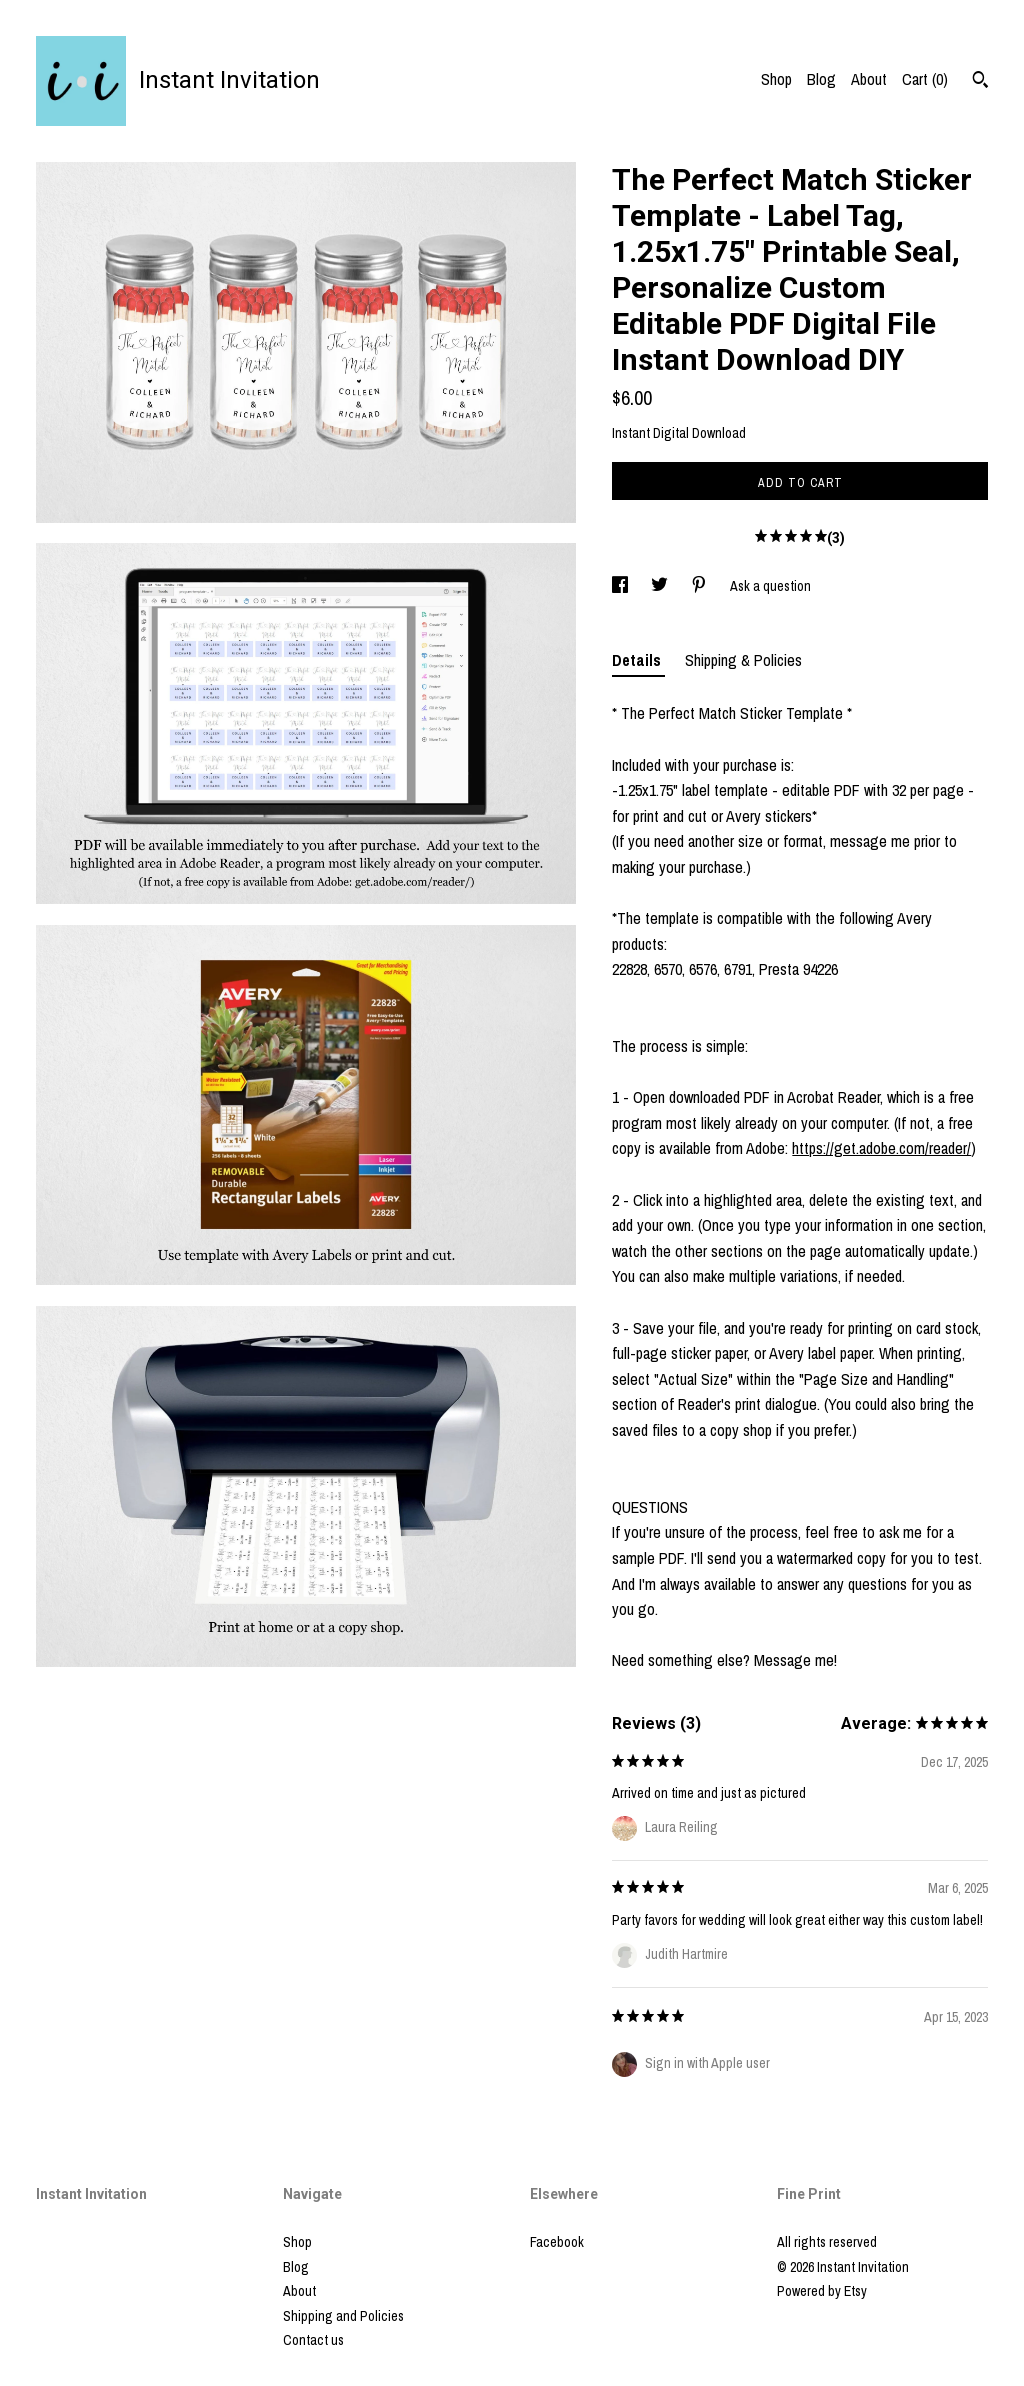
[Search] (980, 82)
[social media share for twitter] (661, 586)
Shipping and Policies (343, 2316)
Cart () (925, 79)
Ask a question (770, 586)
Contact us (313, 2340)
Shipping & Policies (743, 660)
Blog (821, 79)
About (869, 79)
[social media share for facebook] (621, 586)
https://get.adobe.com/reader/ (881, 1148)
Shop (776, 79)
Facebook (557, 2242)
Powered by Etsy (822, 2291)
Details (638, 660)
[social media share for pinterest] (700, 586)
